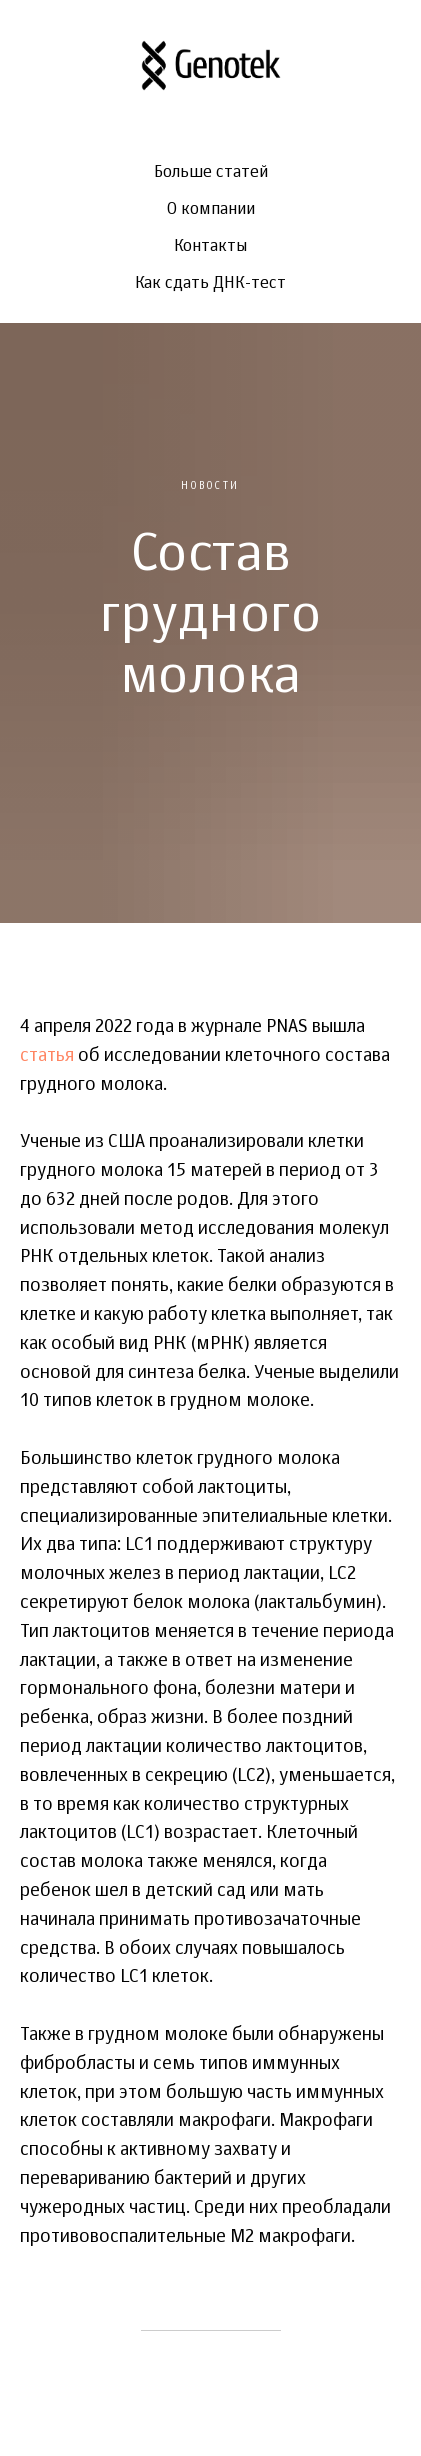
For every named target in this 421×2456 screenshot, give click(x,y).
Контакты (210, 247)
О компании (211, 210)
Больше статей (211, 173)
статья (47, 1056)
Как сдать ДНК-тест (210, 284)
